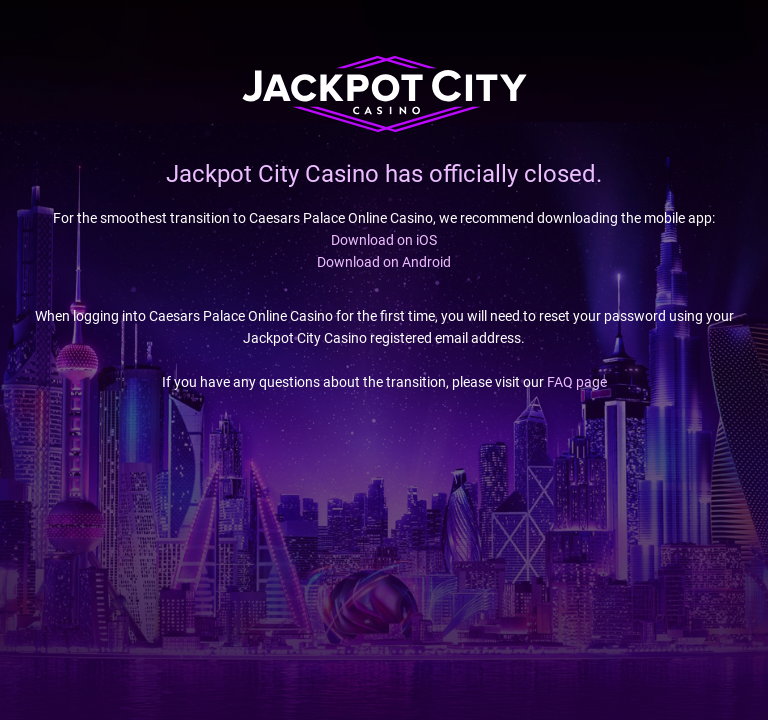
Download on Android (384, 262)
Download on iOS (384, 240)
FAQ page (577, 382)
